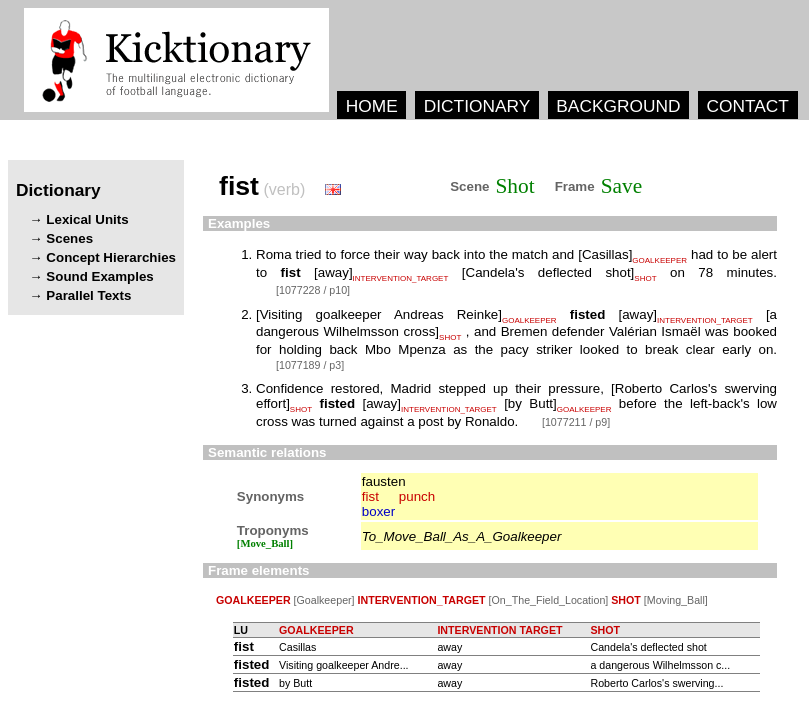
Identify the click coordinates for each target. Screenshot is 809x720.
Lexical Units (87, 219)
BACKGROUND (618, 106)
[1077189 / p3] (310, 365)
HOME (372, 106)
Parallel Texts (88, 295)
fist (370, 496)
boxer (378, 511)
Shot (515, 186)
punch (417, 496)
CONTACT (747, 106)
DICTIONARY (477, 106)
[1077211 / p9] (576, 422)
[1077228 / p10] (313, 290)
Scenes (69, 238)
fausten (384, 481)
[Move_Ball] (265, 543)
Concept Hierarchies (111, 257)
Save (621, 186)
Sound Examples (99, 276)
